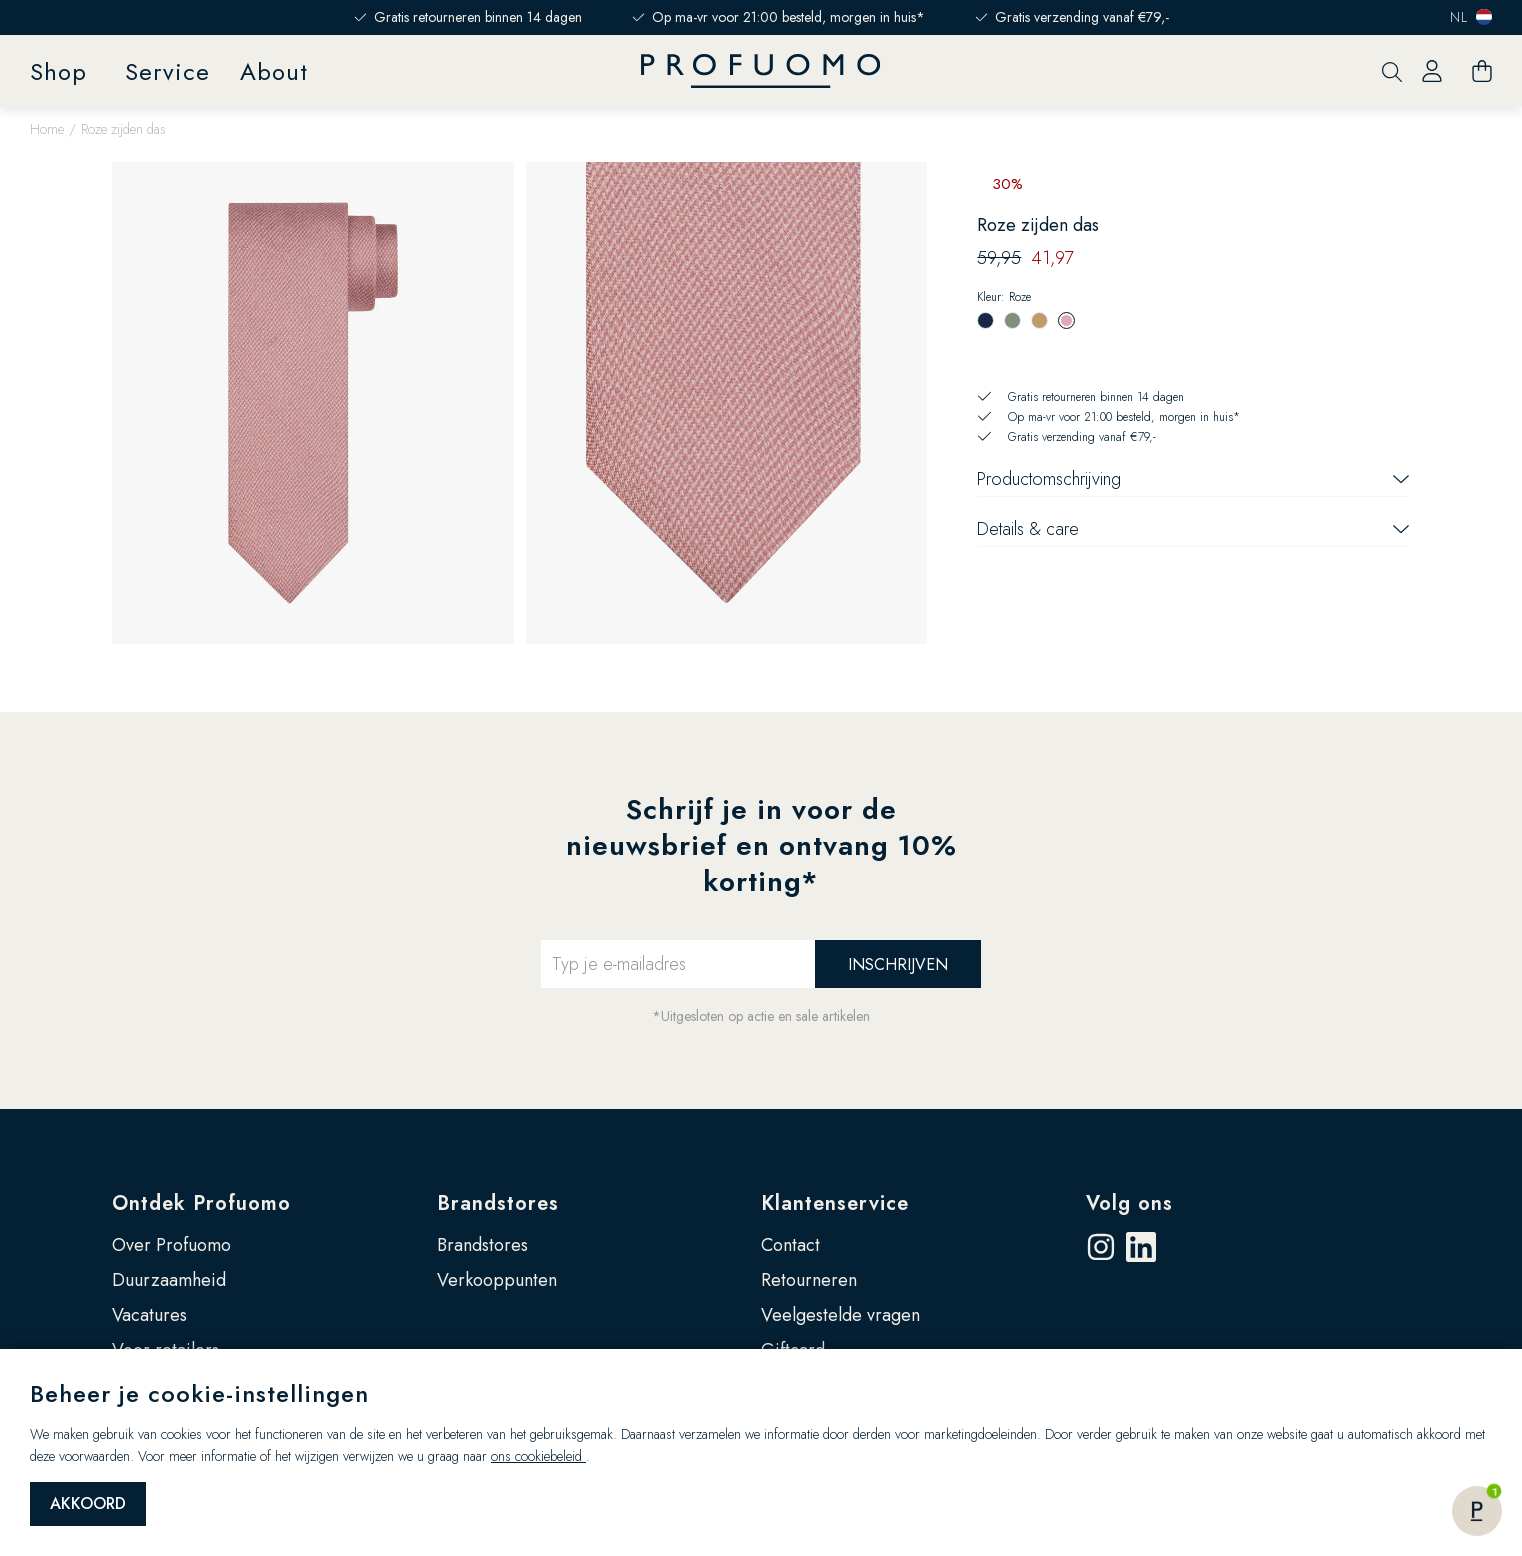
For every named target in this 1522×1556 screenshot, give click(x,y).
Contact (790, 1245)
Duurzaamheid (169, 1280)
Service (167, 71)
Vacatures (149, 1315)
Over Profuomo (171, 1245)
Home (47, 129)
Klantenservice (835, 1203)
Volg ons (1129, 1203)
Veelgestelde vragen (840, 1315)
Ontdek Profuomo (201, 1203)
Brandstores (498, 1203)
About (274, 71)
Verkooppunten (497, 1280)
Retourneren (809, 1280)
